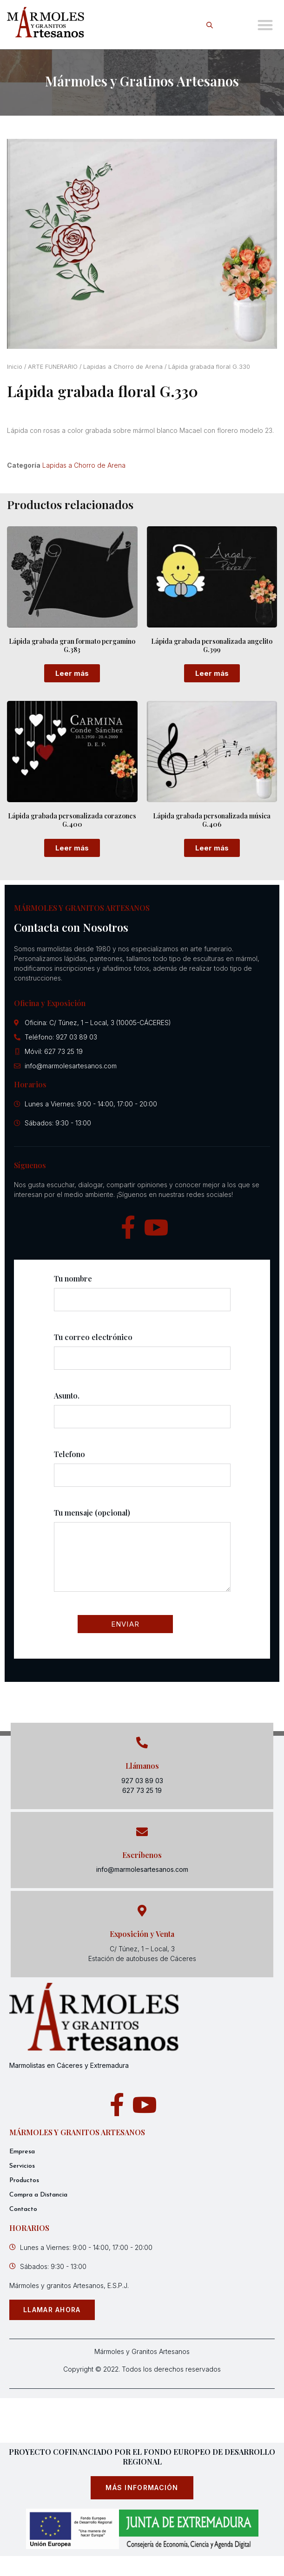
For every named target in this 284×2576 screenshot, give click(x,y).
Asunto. (142, 1414)
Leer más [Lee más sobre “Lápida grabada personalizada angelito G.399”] (212, 673)
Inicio (14, 366)
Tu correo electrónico (142, 1356)
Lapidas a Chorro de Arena (123, 366)
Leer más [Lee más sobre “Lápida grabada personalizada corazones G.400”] (72, 847)
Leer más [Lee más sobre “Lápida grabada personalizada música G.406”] (212, 847)
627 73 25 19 (142, 1790)
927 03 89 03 (142, 1781)
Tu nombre (142, 1297)
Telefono (142, 1473)
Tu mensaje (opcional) (142, 1558)
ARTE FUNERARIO (53, 366)
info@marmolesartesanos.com (142, 1869)
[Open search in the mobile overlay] (211, 25)
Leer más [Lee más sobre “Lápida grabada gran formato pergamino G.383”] (72, 673)
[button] (264, 25)
